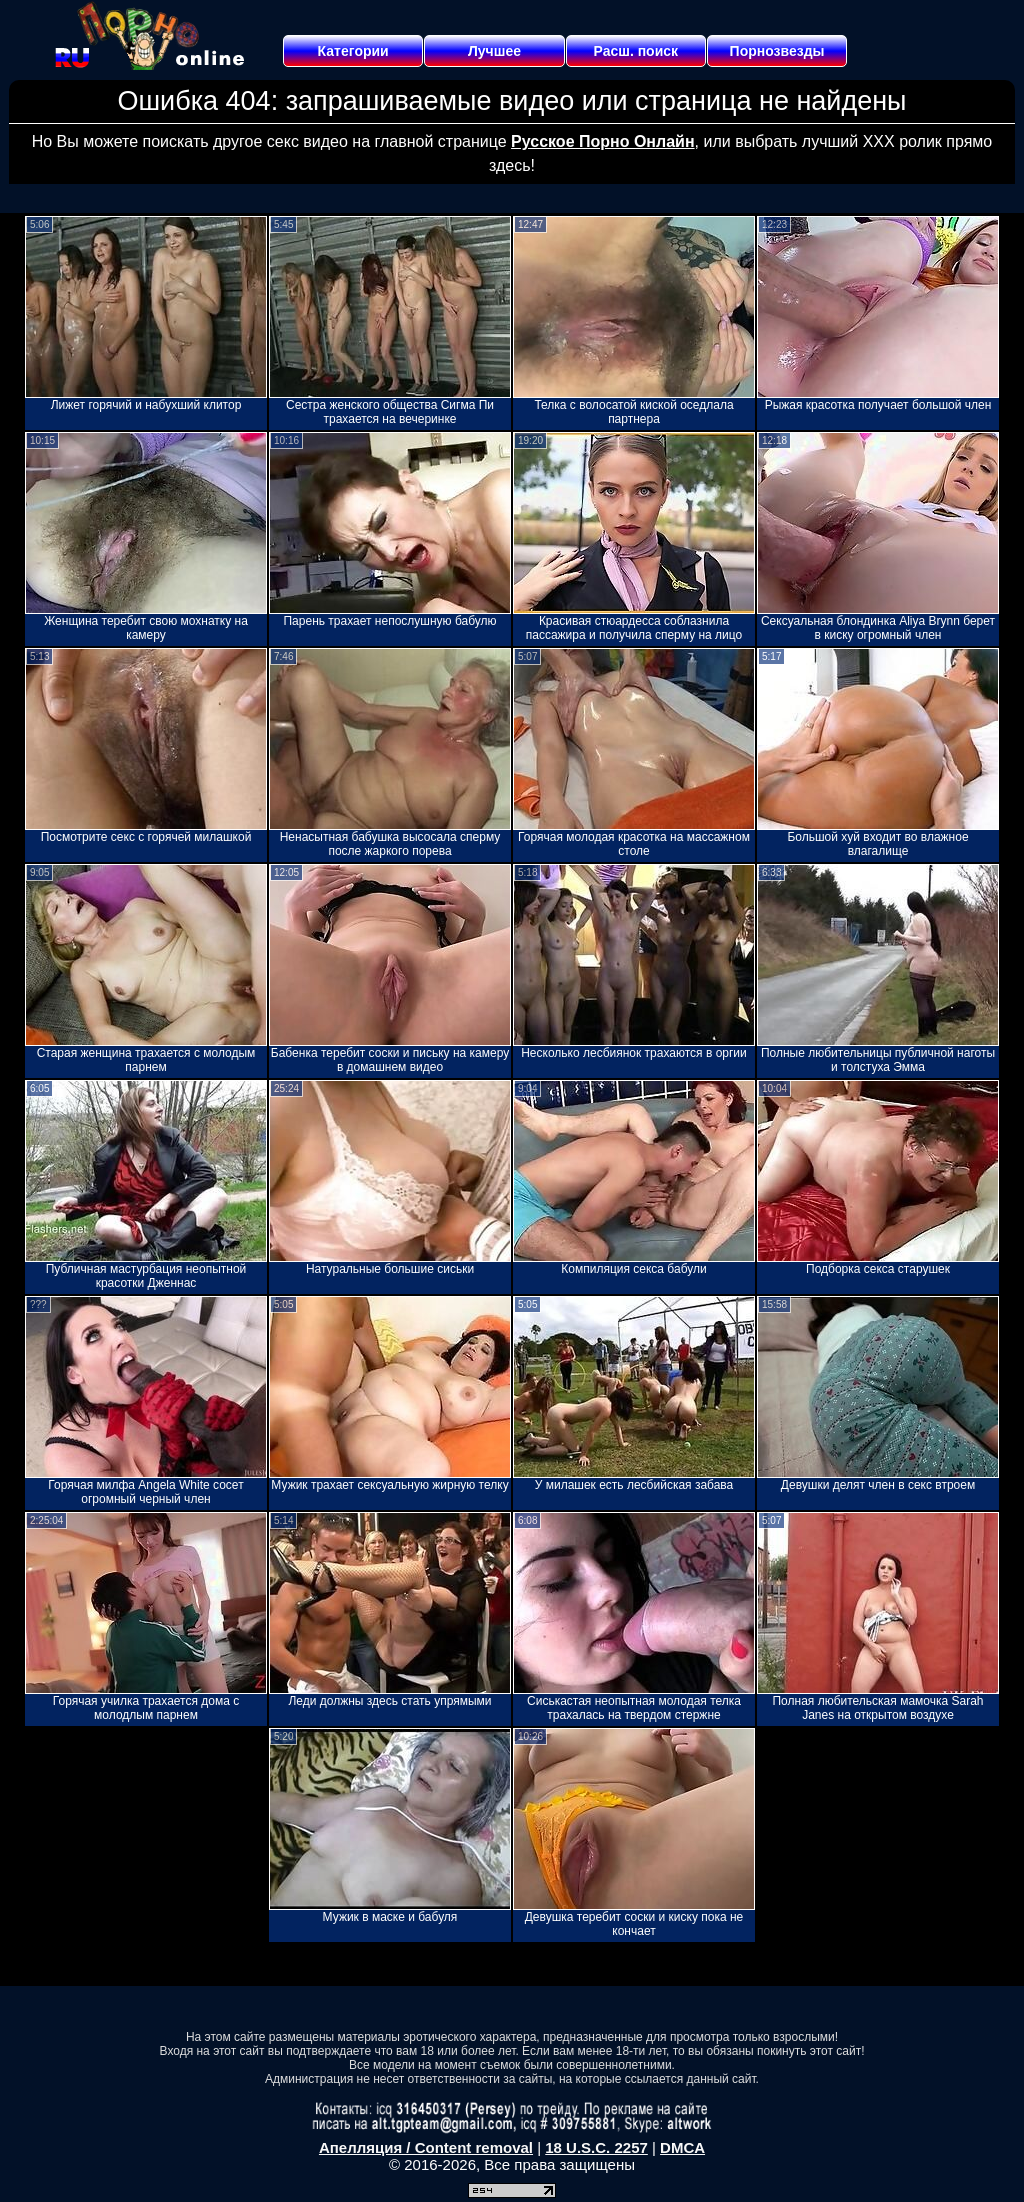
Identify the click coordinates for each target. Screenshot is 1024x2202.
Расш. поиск (635, 51)
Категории (353, 51)
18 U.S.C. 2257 (596, 2147)
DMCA (682, 2147)
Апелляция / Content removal (426, 2147)
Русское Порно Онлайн (602, 141)
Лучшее (494, 51)
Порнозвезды (777, 51)
